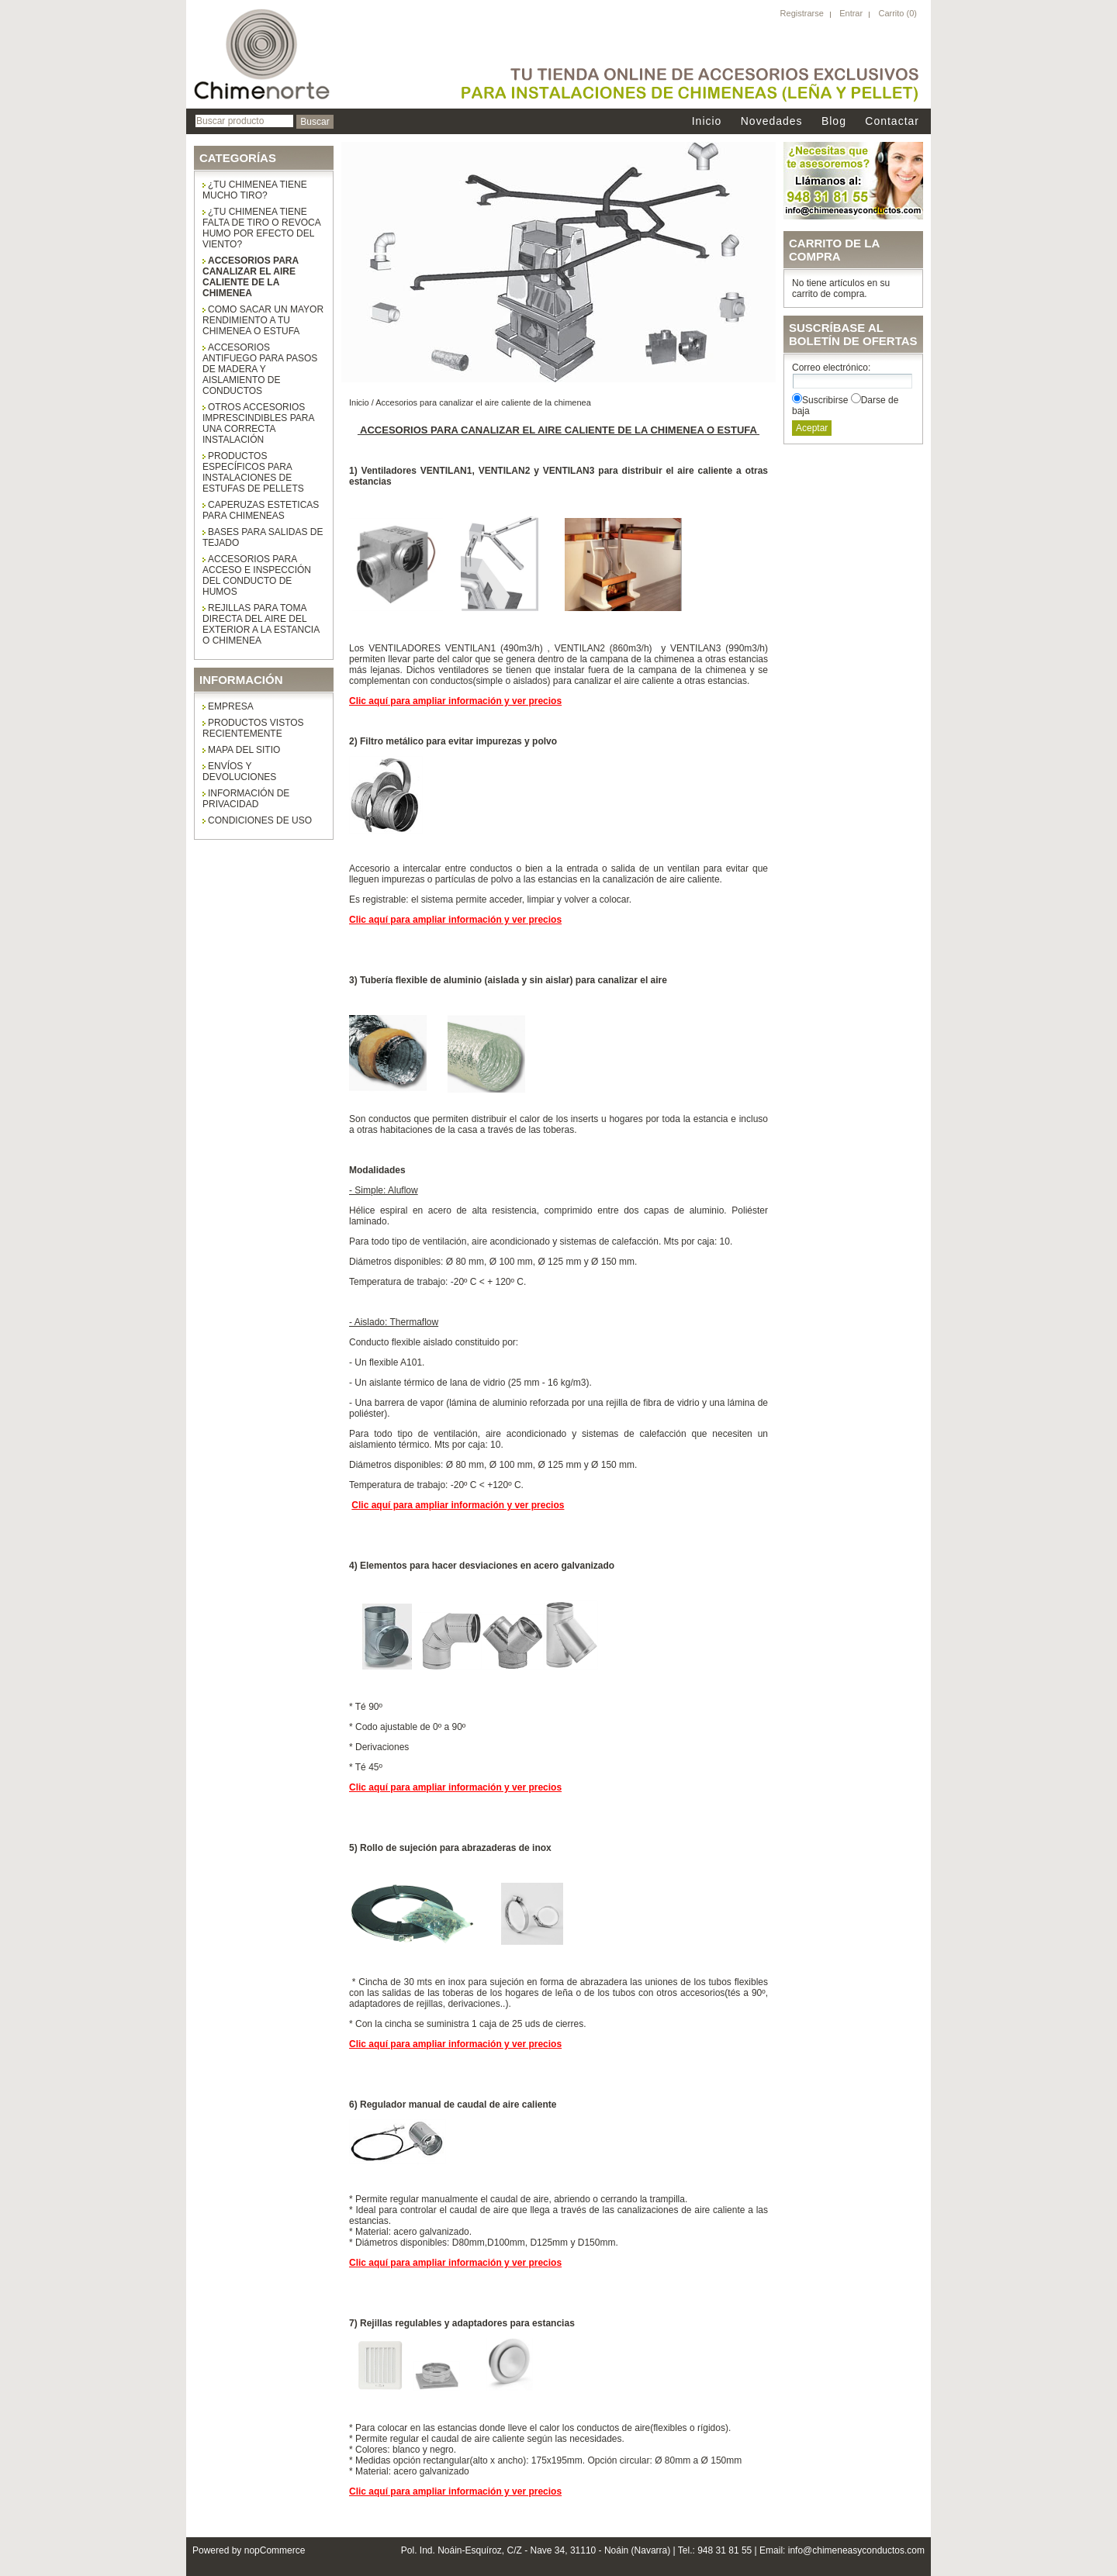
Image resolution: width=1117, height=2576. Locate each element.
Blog (833, 121)
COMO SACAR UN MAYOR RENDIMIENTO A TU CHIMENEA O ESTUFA (262, 320)
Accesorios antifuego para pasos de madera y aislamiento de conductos (259, 369)
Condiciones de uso (260, 820)
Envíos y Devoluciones (239, 771)
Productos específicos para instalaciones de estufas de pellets (253, 472)
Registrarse (802, 13)
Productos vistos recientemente (253, 728)
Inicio (707, 121)
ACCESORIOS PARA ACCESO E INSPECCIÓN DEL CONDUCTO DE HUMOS (256, 575)
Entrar (851, 13)
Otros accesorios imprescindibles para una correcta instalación (258, 423)
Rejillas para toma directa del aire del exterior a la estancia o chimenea (261, 624)
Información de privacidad (245, 799)
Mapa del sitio (244, 749)
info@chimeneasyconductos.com (856, 2550)
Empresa (231, 706)
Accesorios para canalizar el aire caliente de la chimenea (250, 277)
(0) (912, 13)
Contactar (892, 121)
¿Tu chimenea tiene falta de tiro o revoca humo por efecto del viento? (261, 228)
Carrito (892, 13)
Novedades (772, 121)
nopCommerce (275, 2550)
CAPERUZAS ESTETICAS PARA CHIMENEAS (260, 510)
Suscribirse (825, 400)
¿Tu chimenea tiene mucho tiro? (254, 190)
